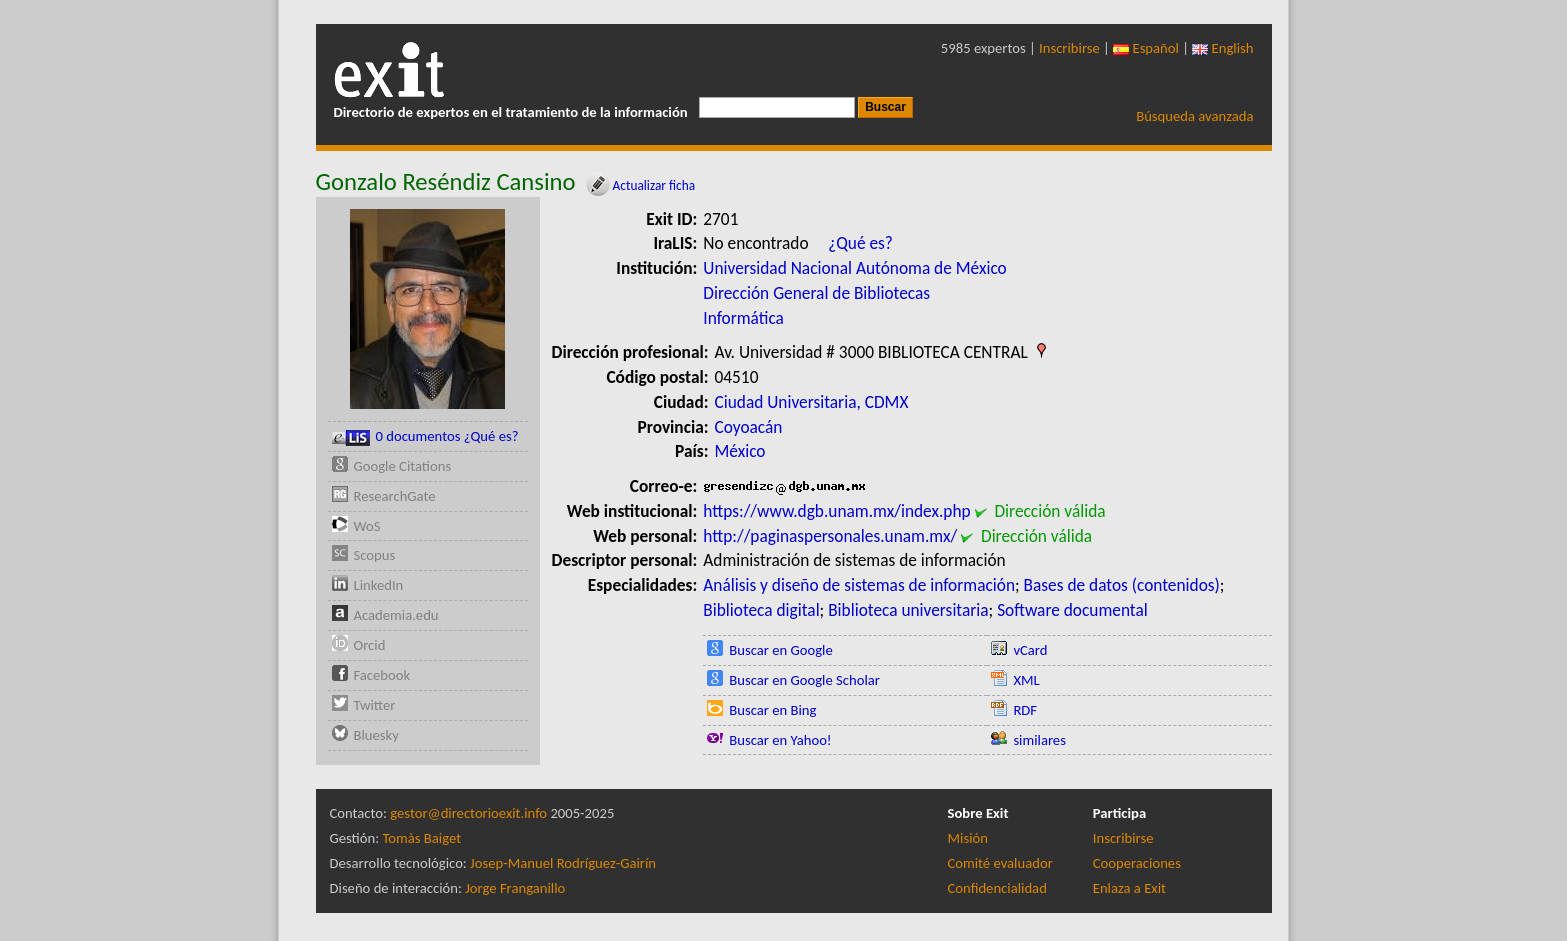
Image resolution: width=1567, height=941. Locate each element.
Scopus (375, 555)
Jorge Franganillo (515, 888)
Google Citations (403, 466)
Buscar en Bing (772, 710)
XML (1026, 680)
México (740, 451)
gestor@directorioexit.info (468, 813)
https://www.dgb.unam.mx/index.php (836, 511)
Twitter (375, 705)
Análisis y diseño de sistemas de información (859, 585)
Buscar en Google (781, 650)
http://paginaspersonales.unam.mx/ (830, 536)
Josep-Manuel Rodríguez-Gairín (563, 863)
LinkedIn (379, 585)
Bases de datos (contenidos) (1122, 585)
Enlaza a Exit (1129, 888)
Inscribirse (1069, 48)
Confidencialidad (997, 888)
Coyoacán (749, 427)
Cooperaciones (1137, 863)
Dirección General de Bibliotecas (816, 293)
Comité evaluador (1000, 863)
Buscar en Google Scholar (804, 680)
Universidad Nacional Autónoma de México (854, 268)
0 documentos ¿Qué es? (425, 436)
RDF (1025, 710)
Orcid (370, 645)
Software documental (1072, 610)
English (1222, 48)
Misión (968, 838)
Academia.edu (396, 615)
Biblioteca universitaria (908, 610)
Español (1146, 48)
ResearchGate (395, 496)
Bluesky (376, 735)
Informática (743, 318)
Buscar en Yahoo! (780, 740)
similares (1039, 740)
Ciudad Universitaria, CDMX (812, 402)
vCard (1030, 650)
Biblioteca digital (761, 610)
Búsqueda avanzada (1194, 116)
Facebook (382, 675)
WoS (367, 526)
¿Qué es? (860, 243)
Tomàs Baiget (421, 838)
